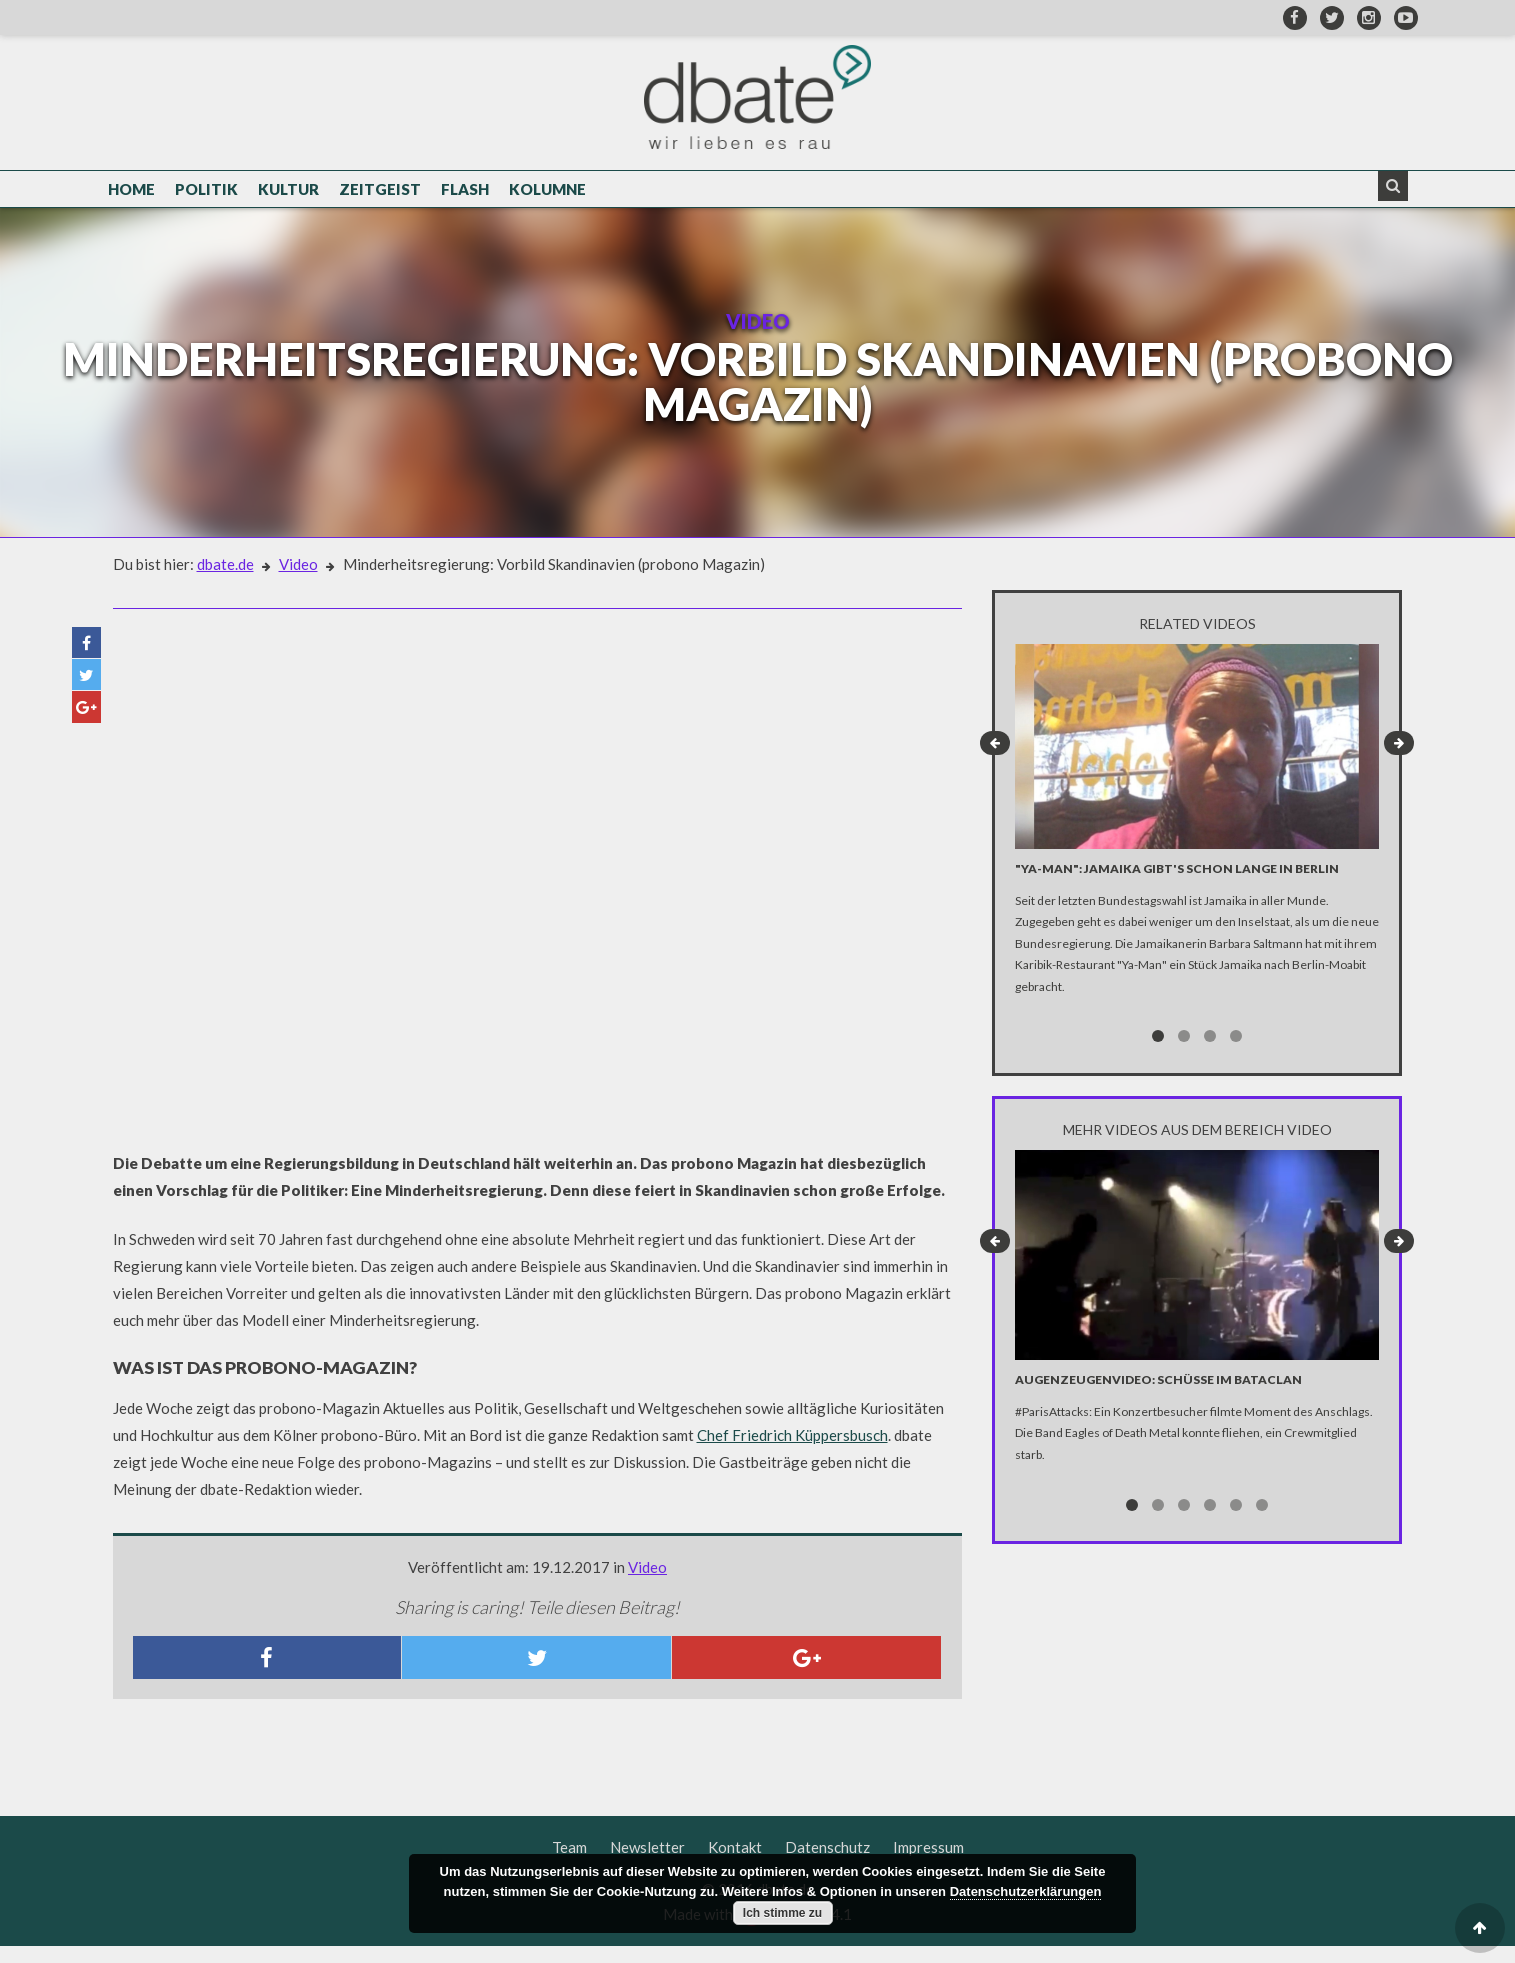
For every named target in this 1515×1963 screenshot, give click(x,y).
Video (298, 581)
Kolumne (547, 192)
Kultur (288, 192)
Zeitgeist (380, 192)
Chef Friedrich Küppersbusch (792, 1452)
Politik (206, 192)
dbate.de (225, 581)
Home (131, 192)
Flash (465, 192)
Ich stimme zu (782, 1913)
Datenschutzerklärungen (1026, 1891)
